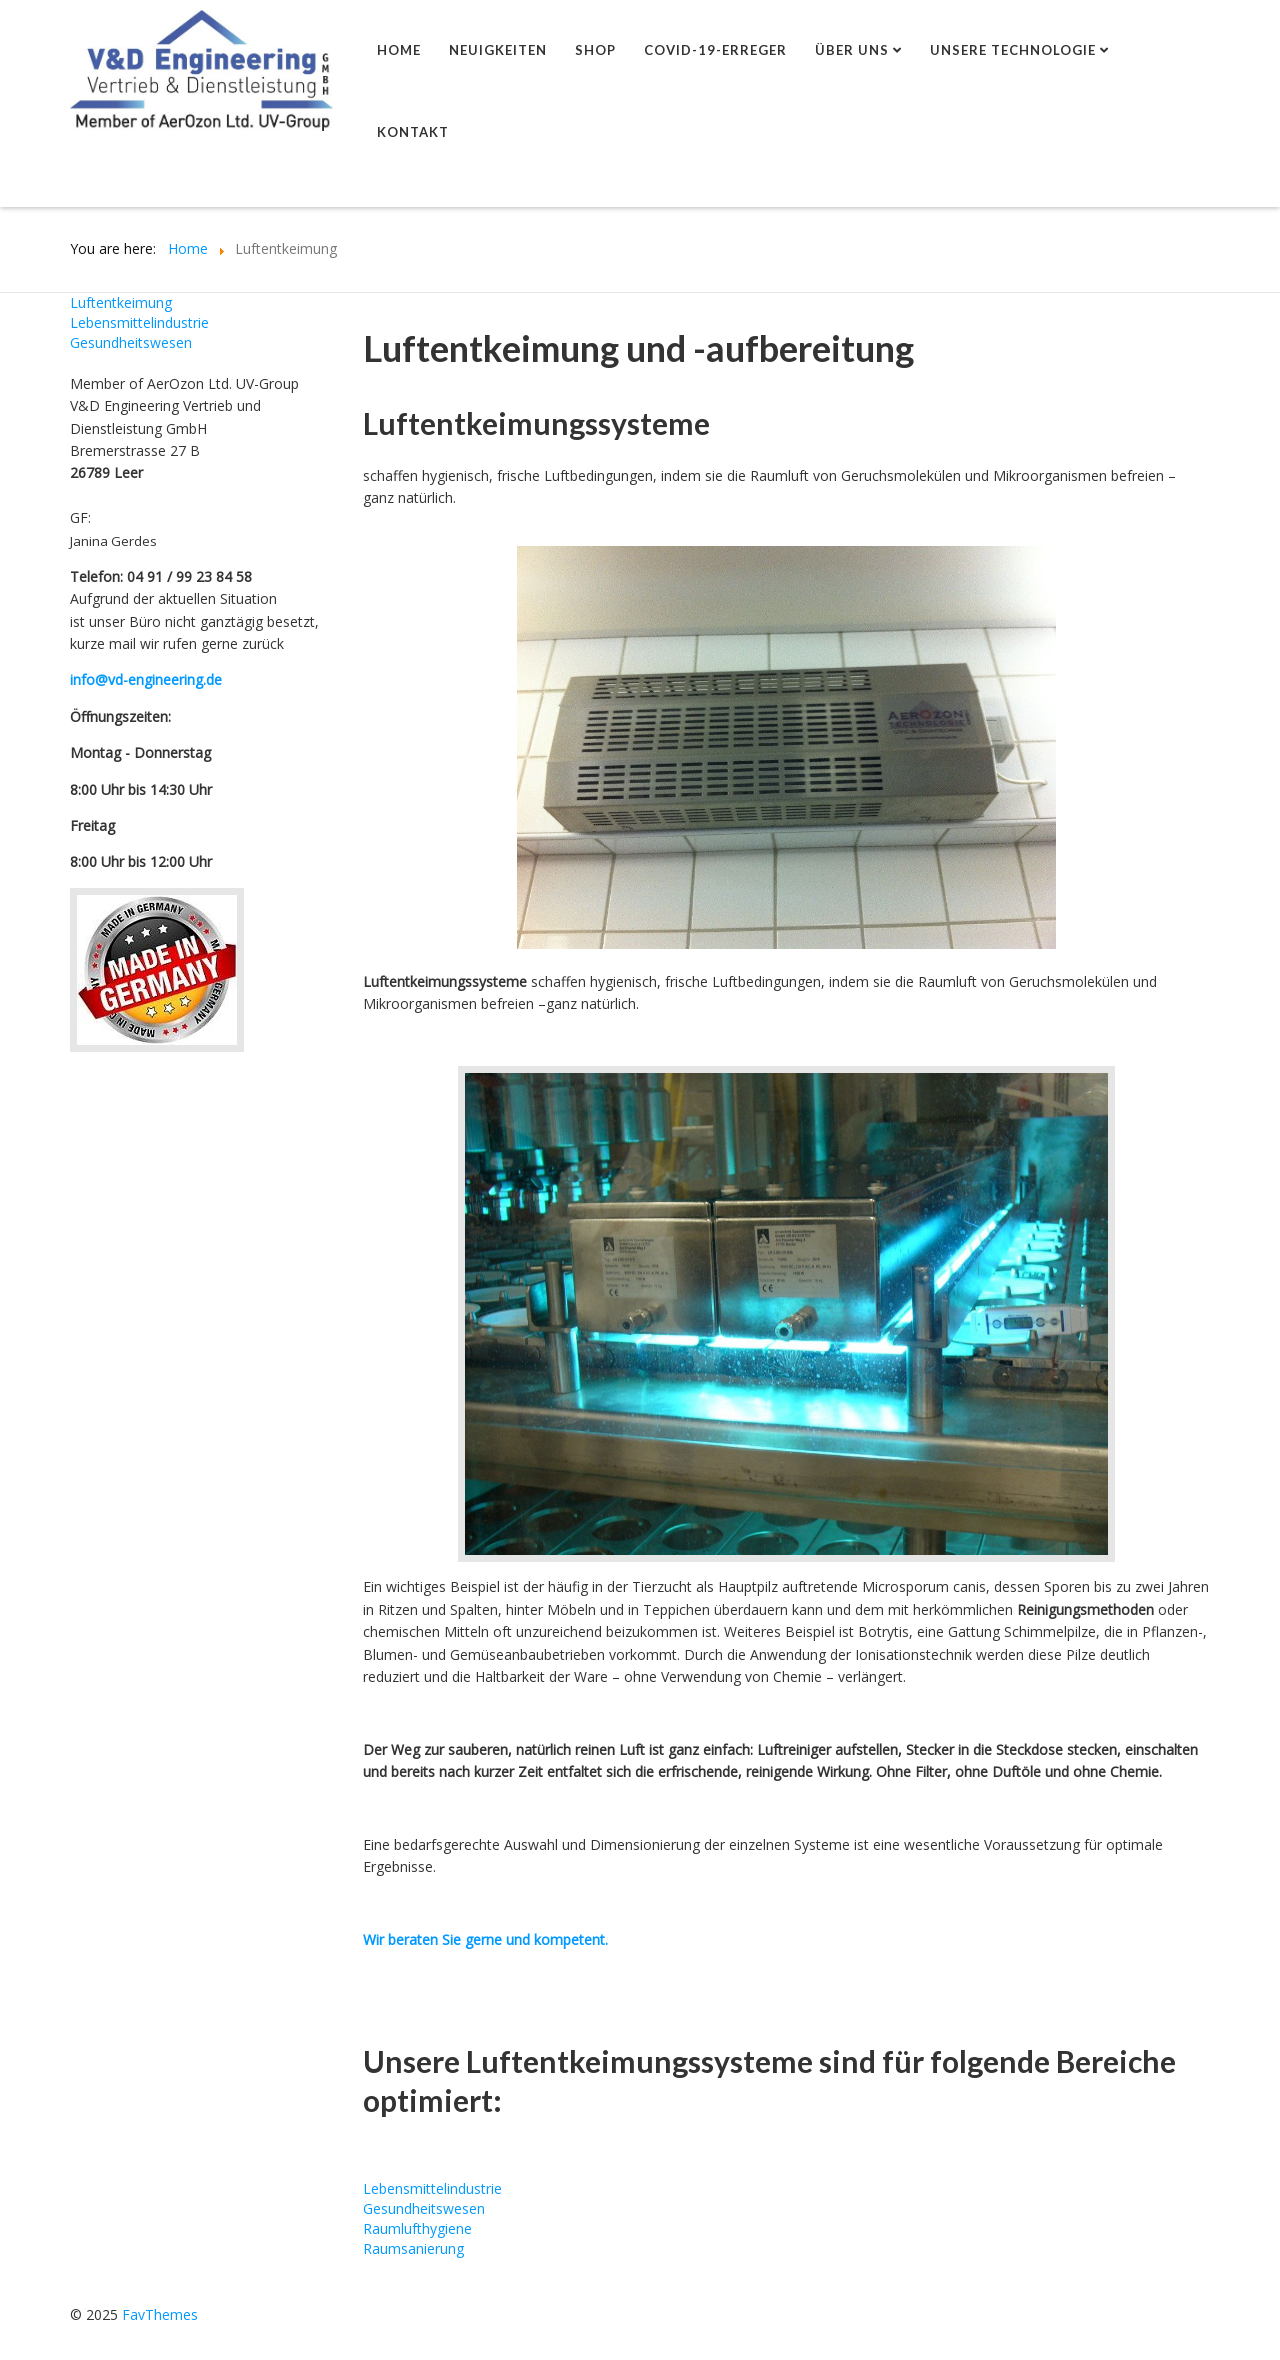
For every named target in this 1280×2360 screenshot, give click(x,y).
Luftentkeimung (121, 302)
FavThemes (160, 2314)
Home (399, 50)
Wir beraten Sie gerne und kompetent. (485, 1939)
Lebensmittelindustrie (139, 322)
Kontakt (413, 132)
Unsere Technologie (1013, 50)
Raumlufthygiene (417, 2228)
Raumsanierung (413, 2248)
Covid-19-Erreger (715, 50)
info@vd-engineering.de (146, 679)
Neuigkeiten (498, 50)
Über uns (852, 50)
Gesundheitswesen (131, 342)
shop (595, 50)
